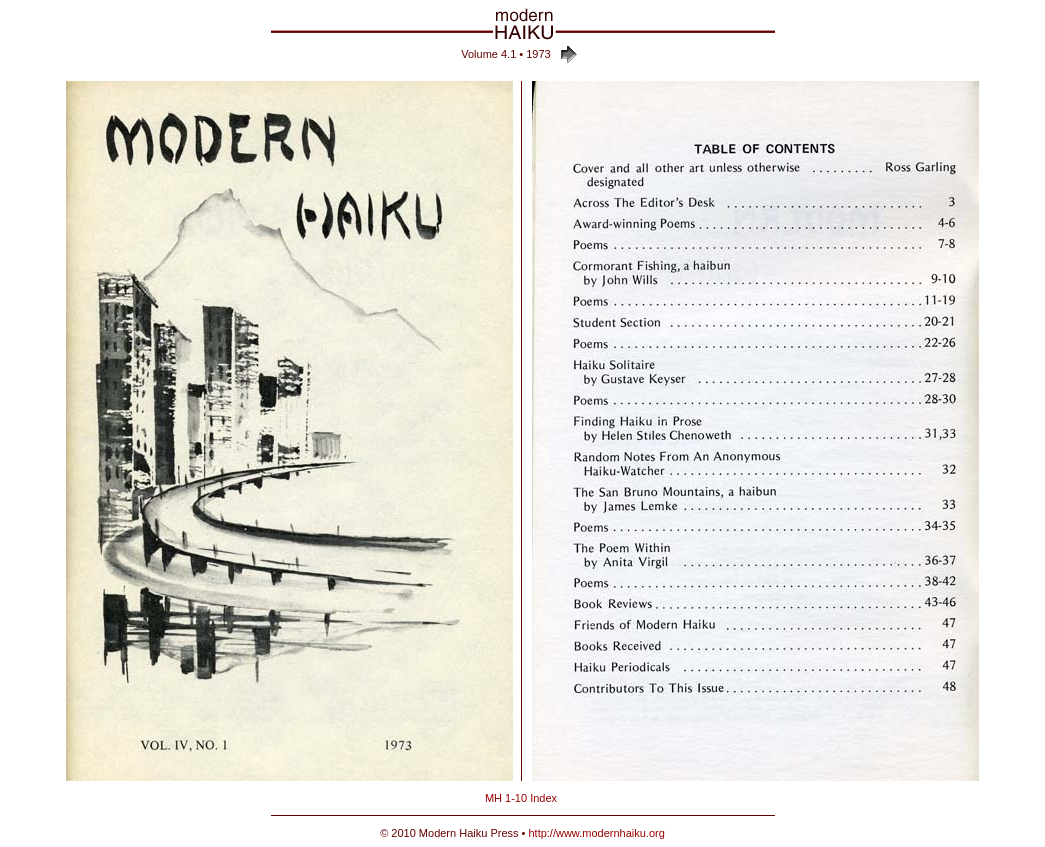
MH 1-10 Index (521, 798)
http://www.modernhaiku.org (596, 833)
